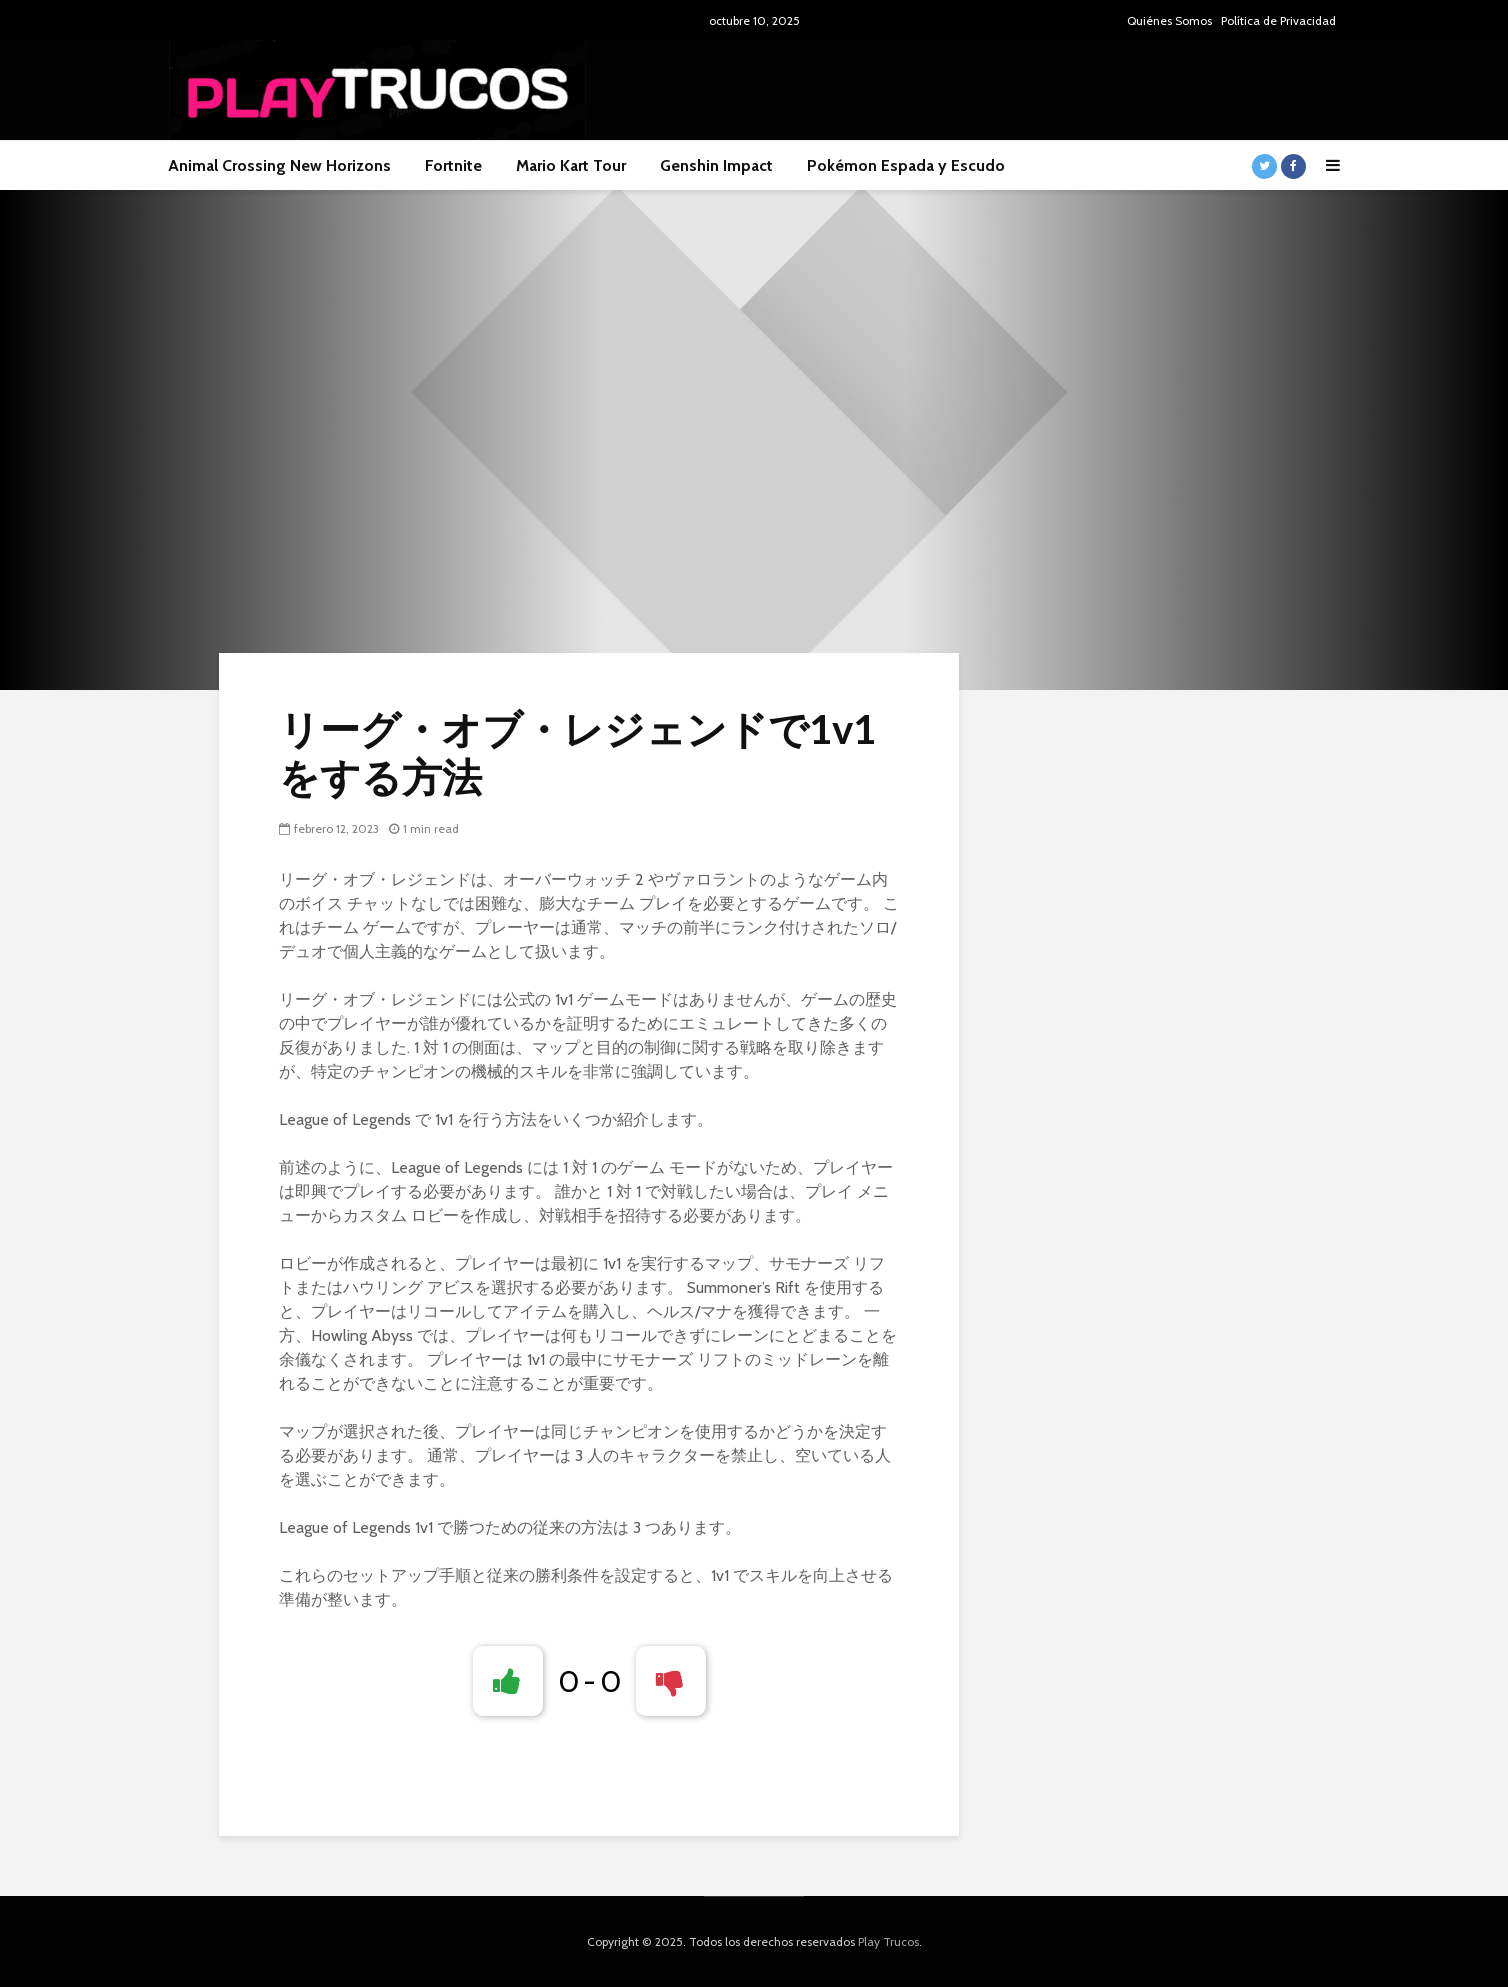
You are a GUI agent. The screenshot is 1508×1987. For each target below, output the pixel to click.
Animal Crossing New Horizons (279, 165)
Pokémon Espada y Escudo (906, 165)
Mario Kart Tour (571, 165)
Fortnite (453, 165)
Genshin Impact (716, 165)
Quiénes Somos (1169, 20)
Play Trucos (888, 1941)
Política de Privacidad (1278, 20)
